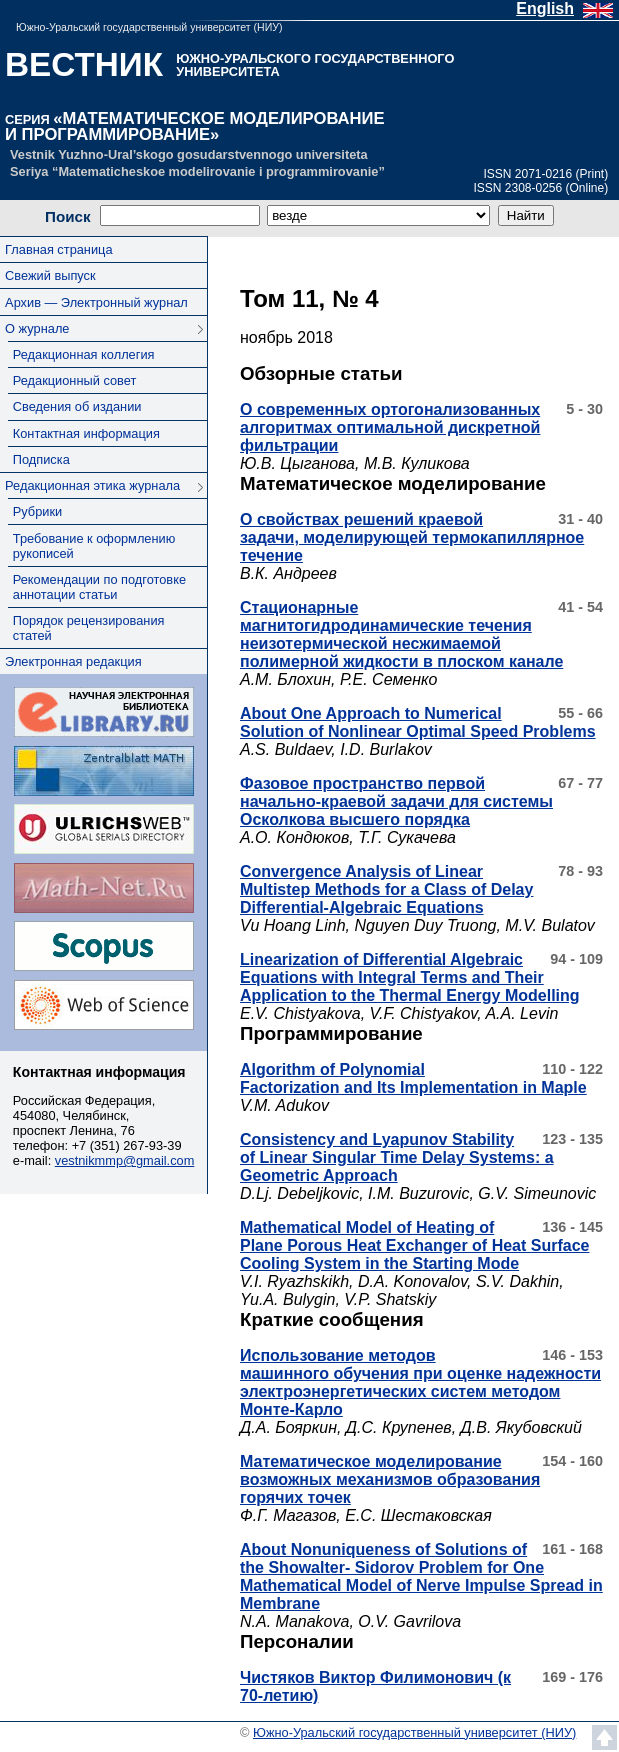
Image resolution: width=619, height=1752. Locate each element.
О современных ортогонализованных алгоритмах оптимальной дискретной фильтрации (390, 427)
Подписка (41, 459)
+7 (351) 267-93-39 (127, 1145)
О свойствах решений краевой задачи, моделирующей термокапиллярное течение (412, 537)
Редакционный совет (75, 380)
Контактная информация (86, 433)
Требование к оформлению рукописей (94, 546)
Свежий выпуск (50, 275)
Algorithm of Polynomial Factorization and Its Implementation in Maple (413, 1078)
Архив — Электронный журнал (96, 302)
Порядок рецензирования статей (89, 628)
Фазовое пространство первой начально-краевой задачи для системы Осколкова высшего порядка (396, 801)
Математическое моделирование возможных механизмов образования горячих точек (390, 1479)
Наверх (604, 1737)
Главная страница (58, 249)
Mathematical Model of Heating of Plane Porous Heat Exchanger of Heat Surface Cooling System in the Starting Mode (414, 1245)
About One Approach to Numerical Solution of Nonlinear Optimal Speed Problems (418, 722)
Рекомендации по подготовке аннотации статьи (99, 587)
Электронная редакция (73, 661)
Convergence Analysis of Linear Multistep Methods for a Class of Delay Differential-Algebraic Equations (386, 889)
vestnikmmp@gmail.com (125, 1160)
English (545, 8)
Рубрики (37, 511)
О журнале (37, 328)
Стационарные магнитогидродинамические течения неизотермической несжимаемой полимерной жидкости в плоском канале (401, 634)
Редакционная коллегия (84, 354)
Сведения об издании (77, 406)
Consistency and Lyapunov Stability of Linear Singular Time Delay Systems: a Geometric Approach (397, 1157)
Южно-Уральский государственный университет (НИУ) (149, 27)
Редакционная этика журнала (92, 485)
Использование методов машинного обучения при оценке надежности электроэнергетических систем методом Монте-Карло (420, 1382)
